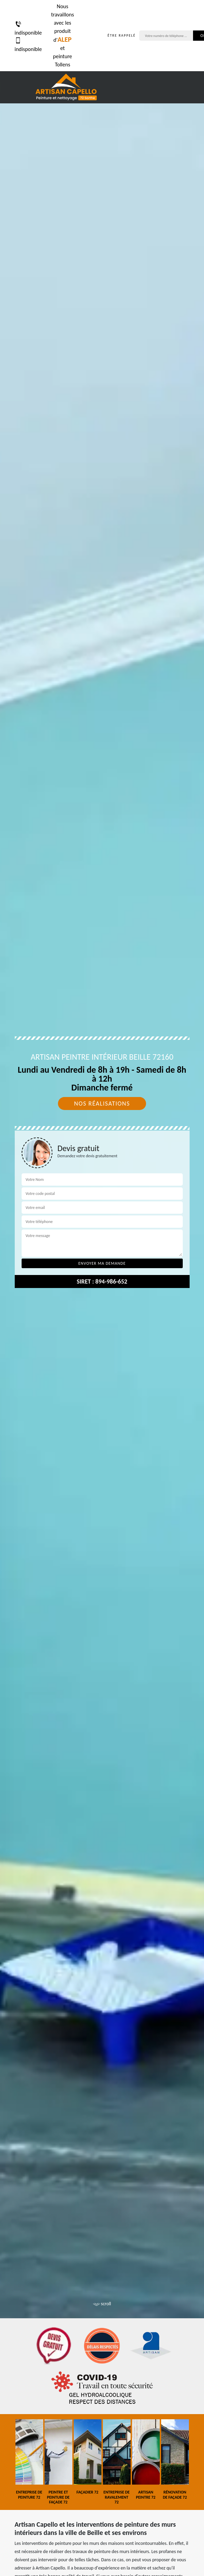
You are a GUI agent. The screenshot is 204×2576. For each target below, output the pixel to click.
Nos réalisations (102, 1103)
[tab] (102, 1288)
